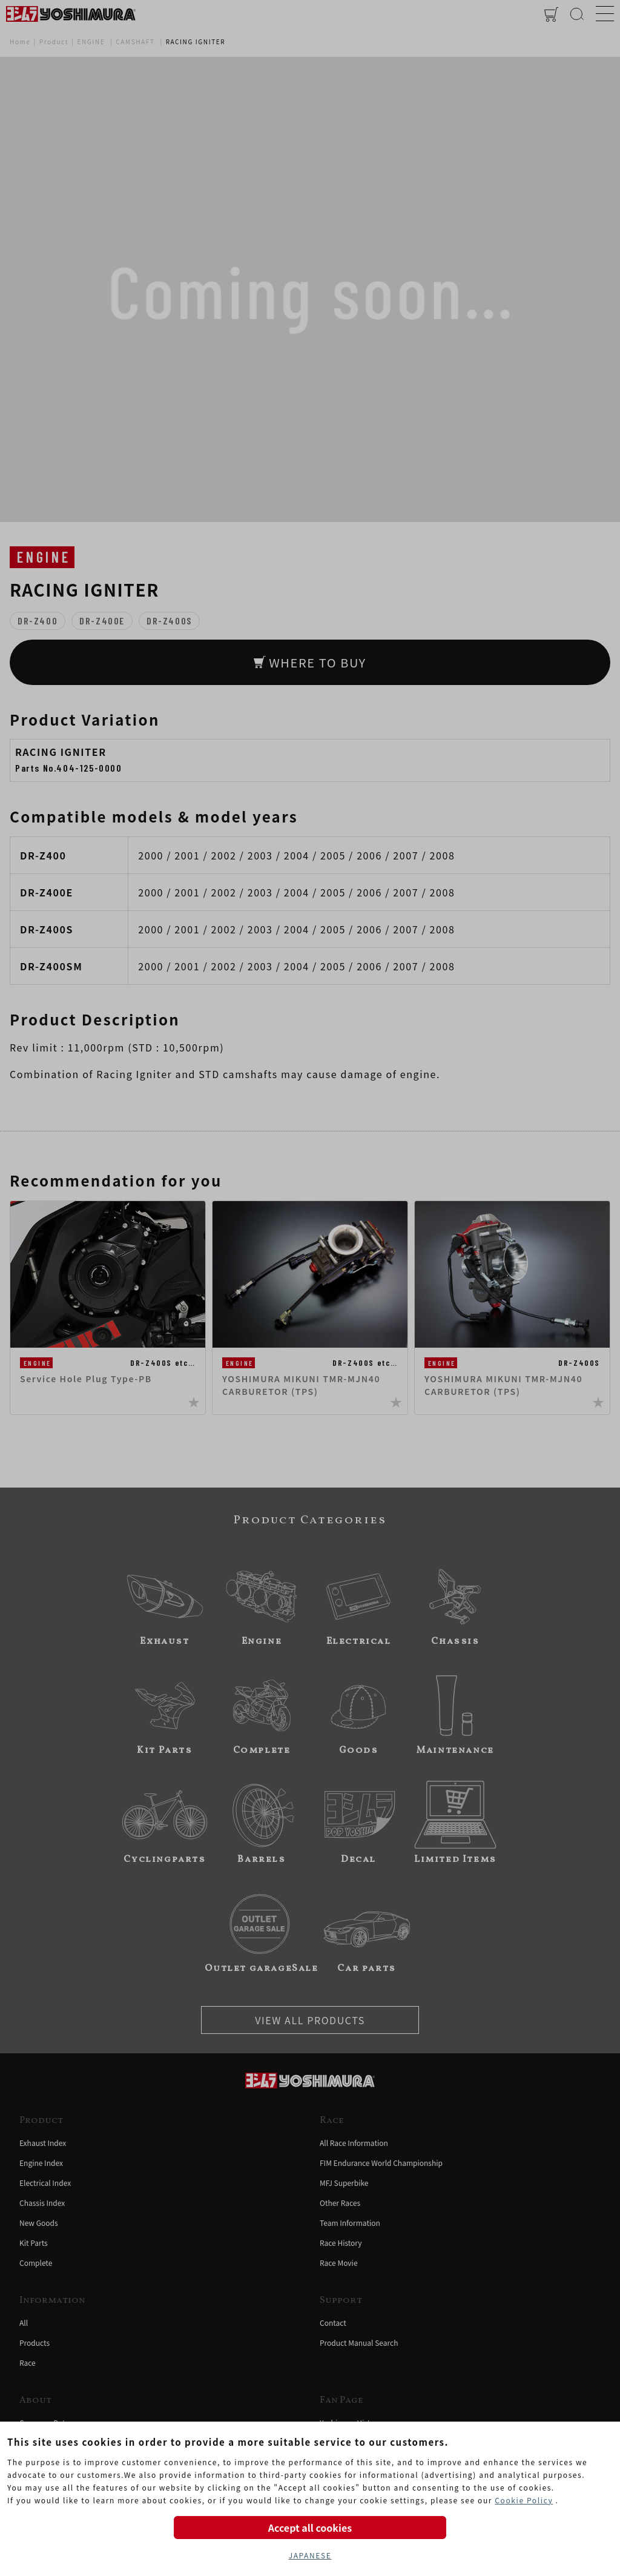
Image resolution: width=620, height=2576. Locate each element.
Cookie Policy (524, 2500)
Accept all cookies (310, 2527)
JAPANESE (310, 2555)
